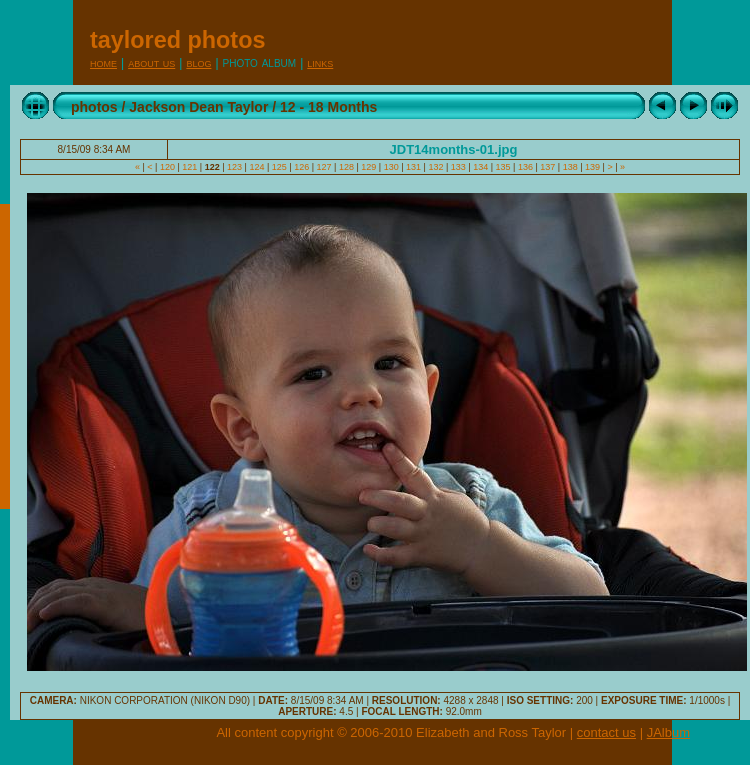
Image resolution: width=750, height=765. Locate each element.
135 (503, 167)
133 (458, 167)
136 (525, 167)
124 (257, 167)
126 (302, 167)
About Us (151, 62)
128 (346, 167)
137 (548, 167)
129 (369, 167)
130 (391, 167)
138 (570, 167)
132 (436, 167)
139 (593, 167)
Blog (198, 62)
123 (235, 167)
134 (481, 167)
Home (103, 62)
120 (167, 167)
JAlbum (668, 732)
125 (279, 167)
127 (324, 167)
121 (190, 167)
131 (414, 167)
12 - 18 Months (328, 107)
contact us (606, 732)
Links (320, 62)
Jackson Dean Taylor (198, 107)
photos (94, 107)
